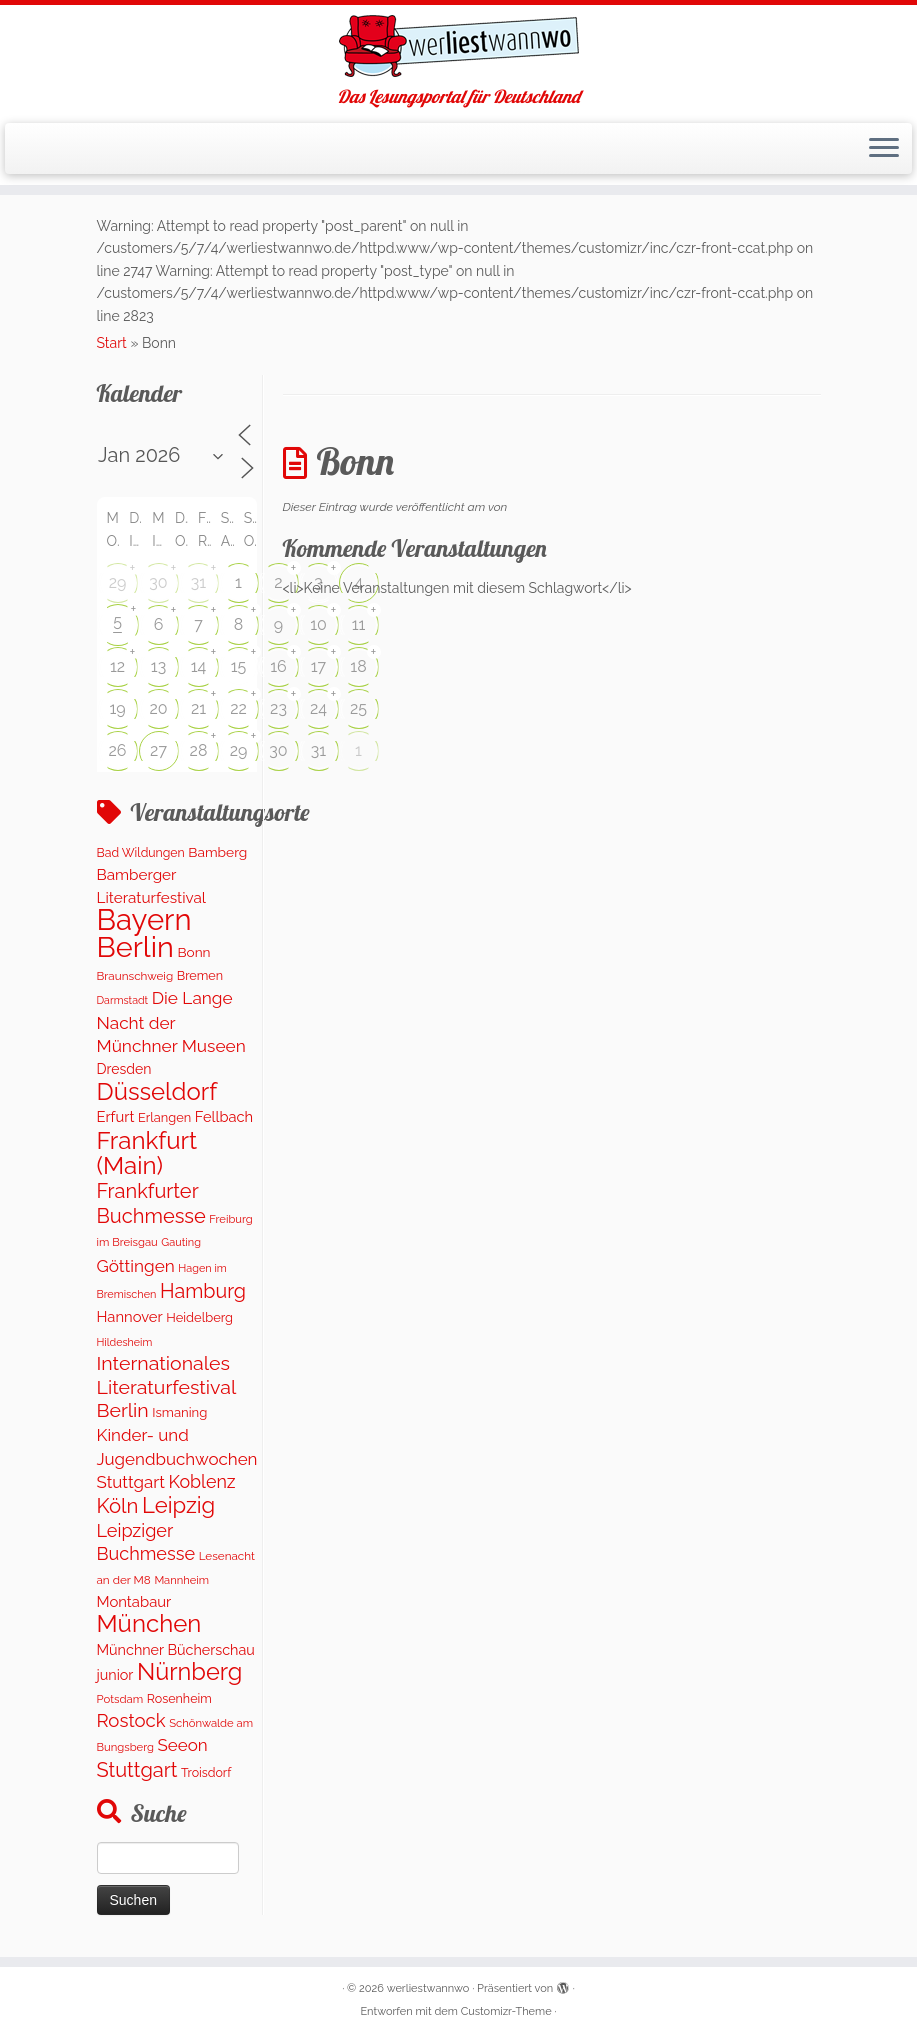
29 (118, 582)
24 (318, 708)
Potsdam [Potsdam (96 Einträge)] (120, 1699)
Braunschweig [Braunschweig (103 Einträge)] (135, 976)
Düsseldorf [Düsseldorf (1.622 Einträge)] (157, 1091)
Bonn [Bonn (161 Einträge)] (193, 952)
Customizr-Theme (506, 2011)
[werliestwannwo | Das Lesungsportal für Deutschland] (458, 46)
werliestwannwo (428, 1988)
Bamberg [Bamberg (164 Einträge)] (217, 852)
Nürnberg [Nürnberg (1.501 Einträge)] (189, 1672)
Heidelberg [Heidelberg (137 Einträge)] (199, 1317)
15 (239, 666)
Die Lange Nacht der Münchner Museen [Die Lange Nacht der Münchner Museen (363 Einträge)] (171, 1022)
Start (112, 343)
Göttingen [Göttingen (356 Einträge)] (136, 1266)
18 (358, 666)
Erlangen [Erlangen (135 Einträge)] (164, 1117)
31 (198, 582)
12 (117, 666)
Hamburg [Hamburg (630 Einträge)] (203, 1291)
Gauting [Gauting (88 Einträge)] (181, 1242)
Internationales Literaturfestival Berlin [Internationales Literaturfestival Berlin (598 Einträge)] (166, 1387)
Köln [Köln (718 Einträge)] (118, 1506)
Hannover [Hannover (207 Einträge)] (130, 1316)
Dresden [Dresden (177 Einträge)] (124, 1069)
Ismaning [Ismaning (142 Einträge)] (179, 1412)
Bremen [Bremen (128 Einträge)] (200, 975)
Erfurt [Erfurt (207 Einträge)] (116, 1116)
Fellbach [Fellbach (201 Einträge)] (224, 1116)
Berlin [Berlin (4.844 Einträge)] (135, 947)
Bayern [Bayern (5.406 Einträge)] (144, 919)
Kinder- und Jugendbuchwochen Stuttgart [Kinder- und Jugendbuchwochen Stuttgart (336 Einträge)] (177, 1458)
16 (278, 666)
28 (199, 750)
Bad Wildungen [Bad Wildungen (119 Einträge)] (141, 852)
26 (118, 750)
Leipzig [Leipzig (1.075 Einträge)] (178, 1505)
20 (158, 708)
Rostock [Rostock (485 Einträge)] (131, 1720)
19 (117, 708)
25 (358, 708)
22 (238, 708)
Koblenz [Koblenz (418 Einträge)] (201, 1481)
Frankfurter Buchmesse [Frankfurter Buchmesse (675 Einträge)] (151, 1203)
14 (199, 666)
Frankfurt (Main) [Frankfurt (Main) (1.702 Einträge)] (147, 1153)
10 (318, 624)
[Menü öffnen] (884, 149)
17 (318, 666)
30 (158, 582)
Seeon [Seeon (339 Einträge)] (183, 1745)
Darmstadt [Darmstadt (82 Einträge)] (123, 1000)
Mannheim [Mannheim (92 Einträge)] (181, 1580)
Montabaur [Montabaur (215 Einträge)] (134, 1601)
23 (278, 708)
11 (359, 624)
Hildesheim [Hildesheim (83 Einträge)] (125, 1342)
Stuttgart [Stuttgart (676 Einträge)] (137, 1770)
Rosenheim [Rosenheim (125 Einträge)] (179, 1698)
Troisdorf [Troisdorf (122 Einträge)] (206, 1772)
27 (158, 750)
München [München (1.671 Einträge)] (149, 1623)
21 (198, 708)
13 (158, 666)
